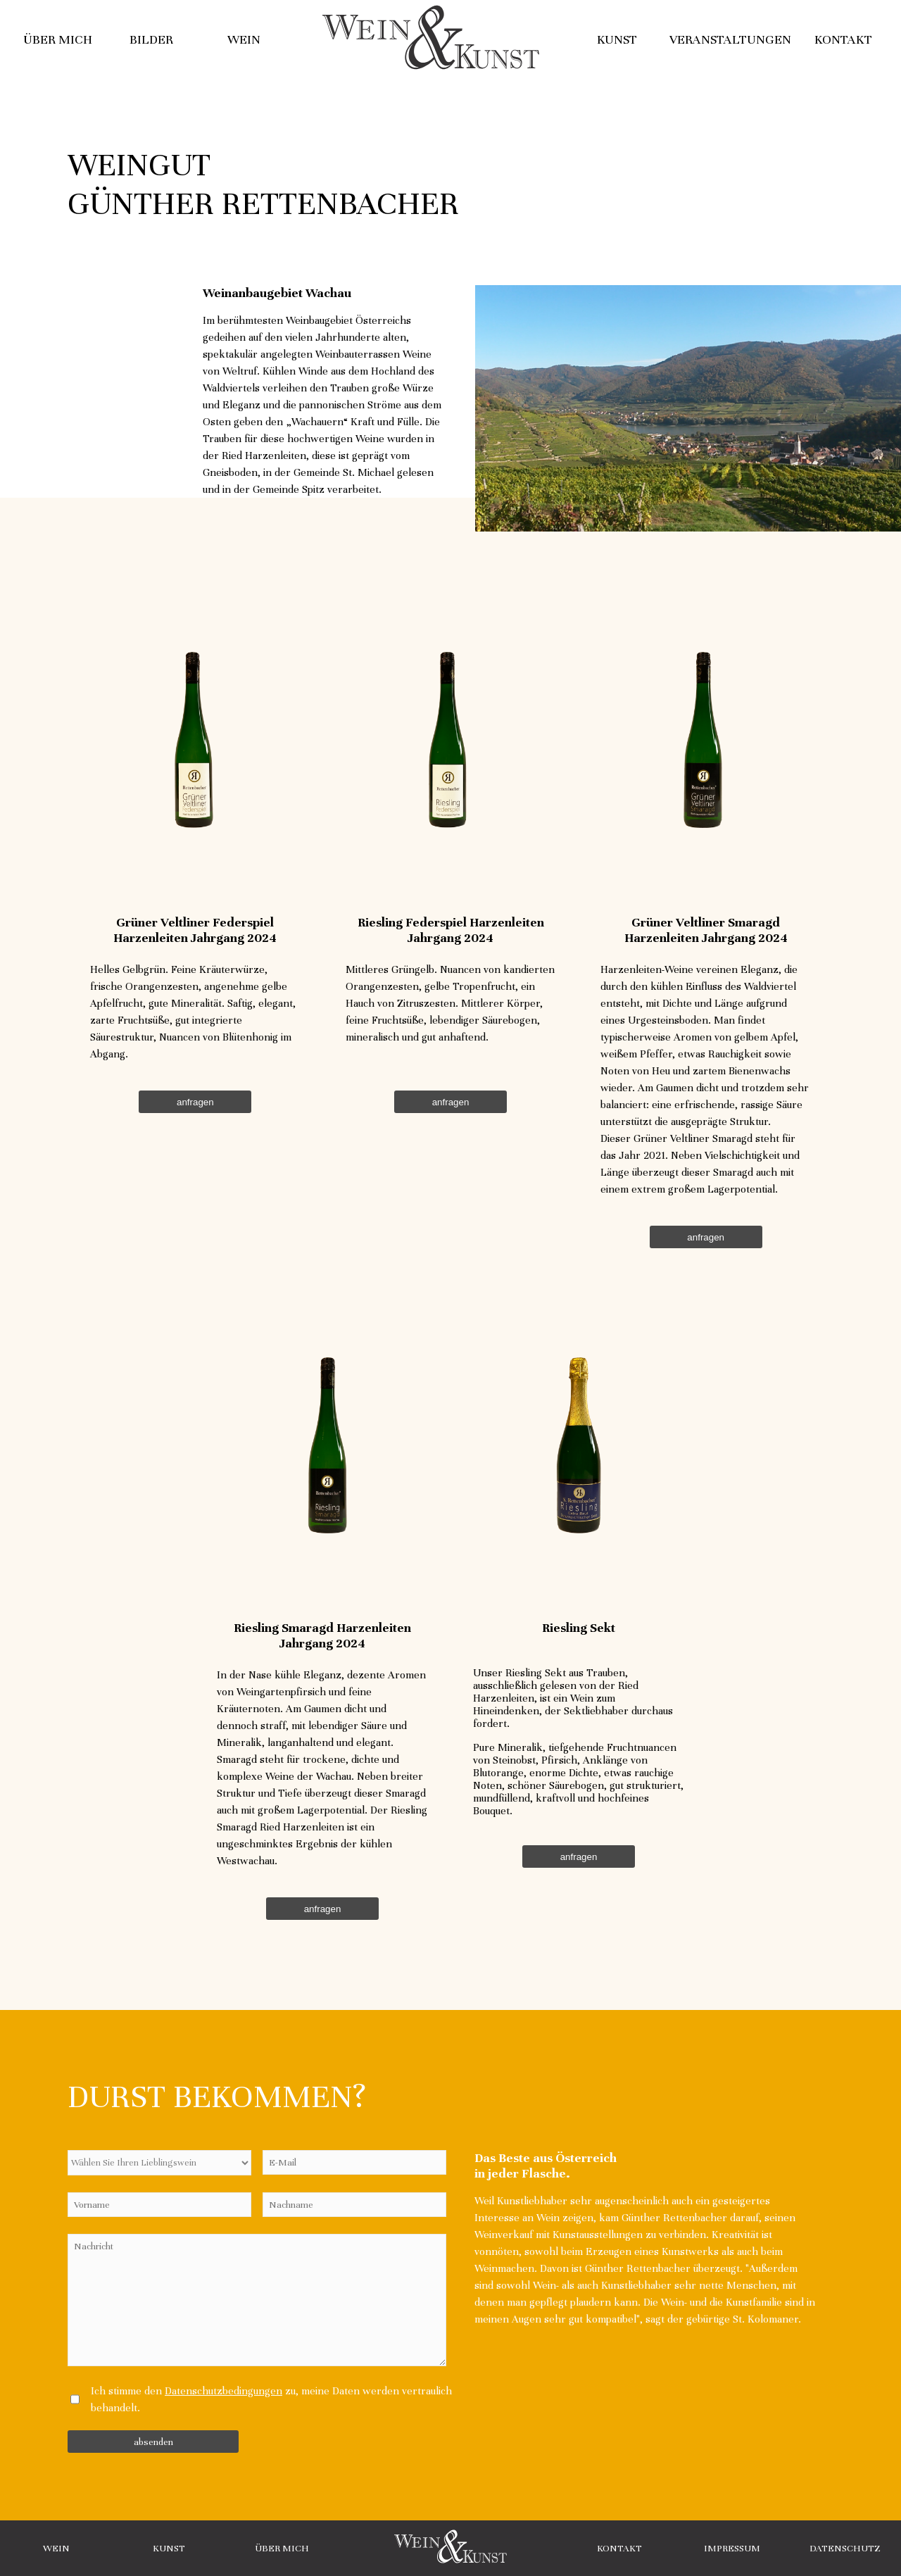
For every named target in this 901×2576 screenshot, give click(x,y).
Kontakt (843, 39)
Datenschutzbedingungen (223, 2391)
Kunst (617, 39)
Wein (243, 39)
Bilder (151, 39)
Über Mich (282, 2548)
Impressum (732, 2548)
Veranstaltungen (730, 39)
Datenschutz (845, 2548)
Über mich (57, 39)
